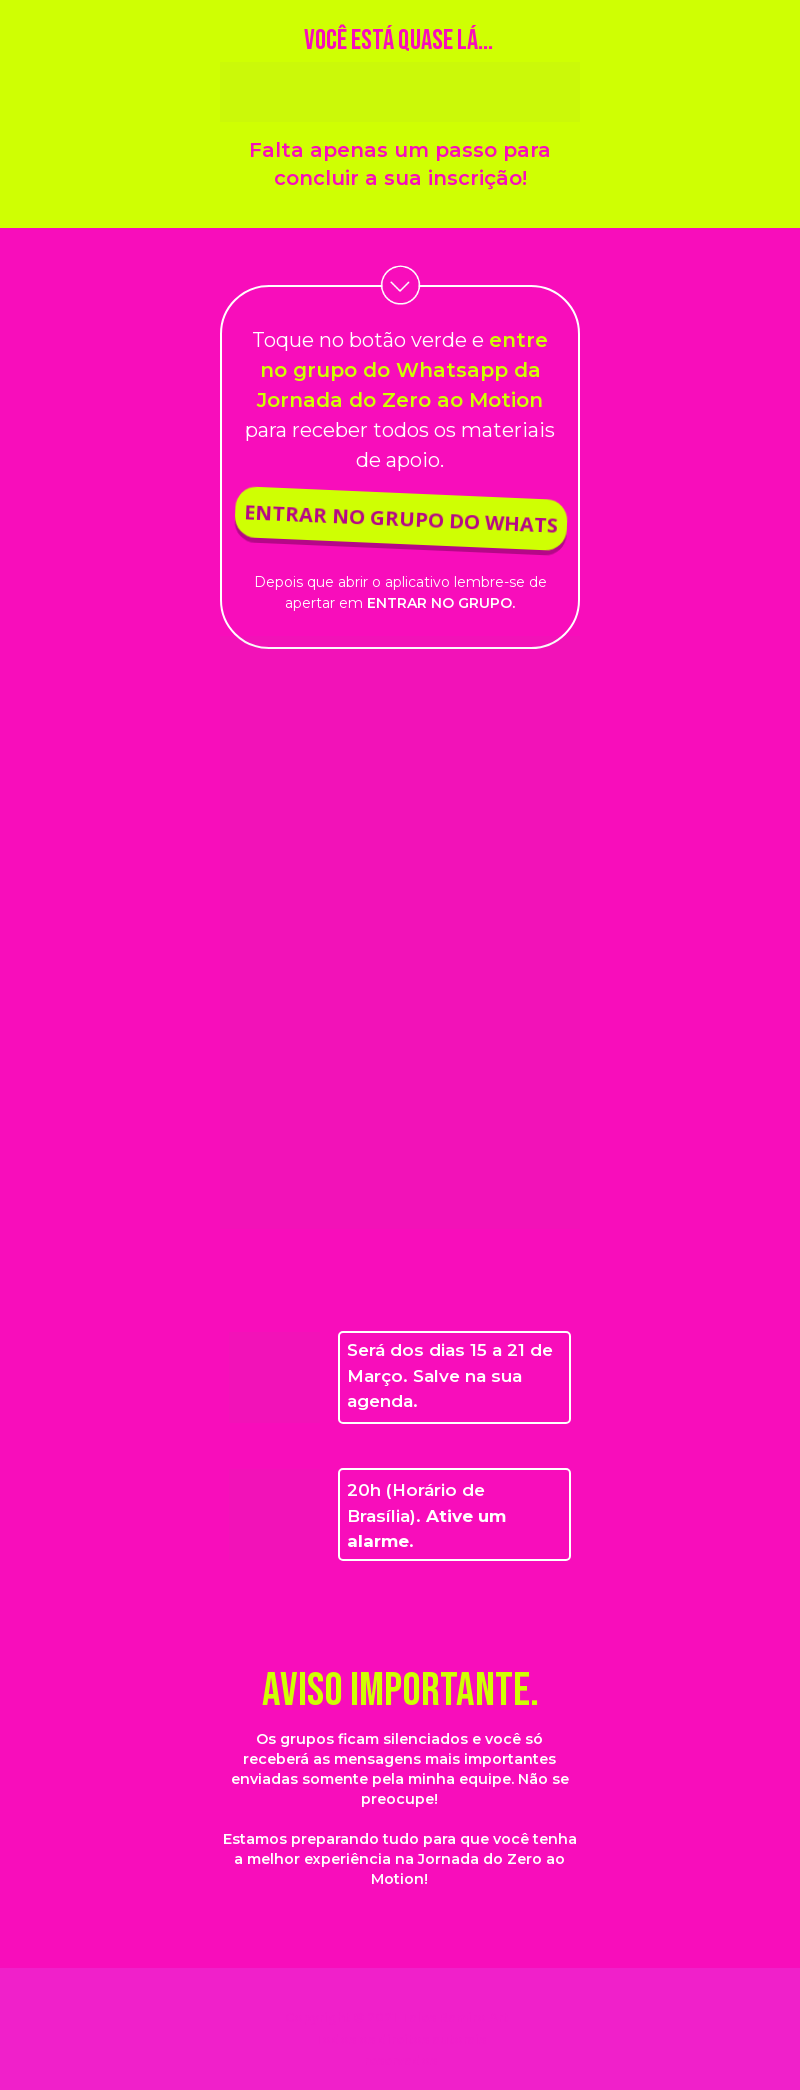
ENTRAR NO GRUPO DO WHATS (397, 518)
